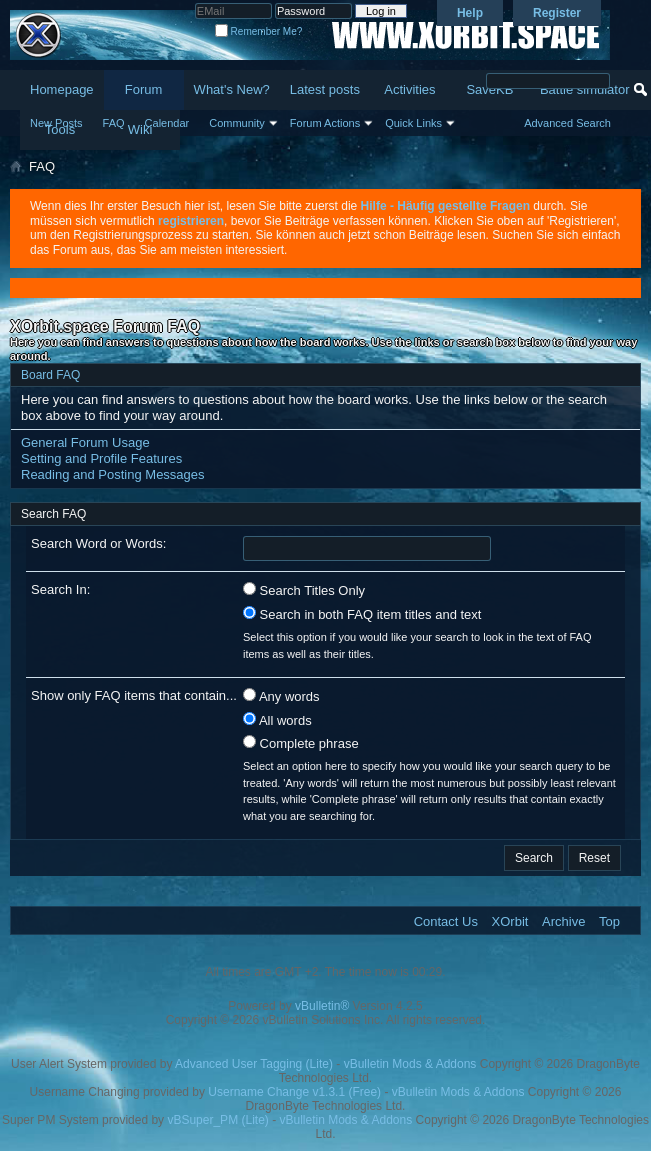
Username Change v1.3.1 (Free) (294, 1092)
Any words (281, 696)
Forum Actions (325, 123)
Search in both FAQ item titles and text (362, 614)
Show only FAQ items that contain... (134, 695)
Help (470, 13)
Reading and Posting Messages (113, 474)
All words (277, 720)
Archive (563, 921)
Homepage (62, 89)
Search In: (60, 589)
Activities (409, 89)
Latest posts (325, 89)
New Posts (56, 123)
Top (609, 921)
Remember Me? (258, 31)
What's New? (232, 89)
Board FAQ (50, 375)
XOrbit (510, 921)
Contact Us (446, 921)
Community (237, 123)
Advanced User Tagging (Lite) (254, 1064)
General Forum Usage (85, 442)
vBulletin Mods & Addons (410, 1064)
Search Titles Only (304, 590)
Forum (144, 89)
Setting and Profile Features (101, 458)
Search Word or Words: (98, 543)
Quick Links (413, 123)
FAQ (114, 123)
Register (557, 13)
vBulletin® (322, 1006)
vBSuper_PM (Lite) (217, 1120)
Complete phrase (301, 743)
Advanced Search (567, 123)
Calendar (167, 123)
